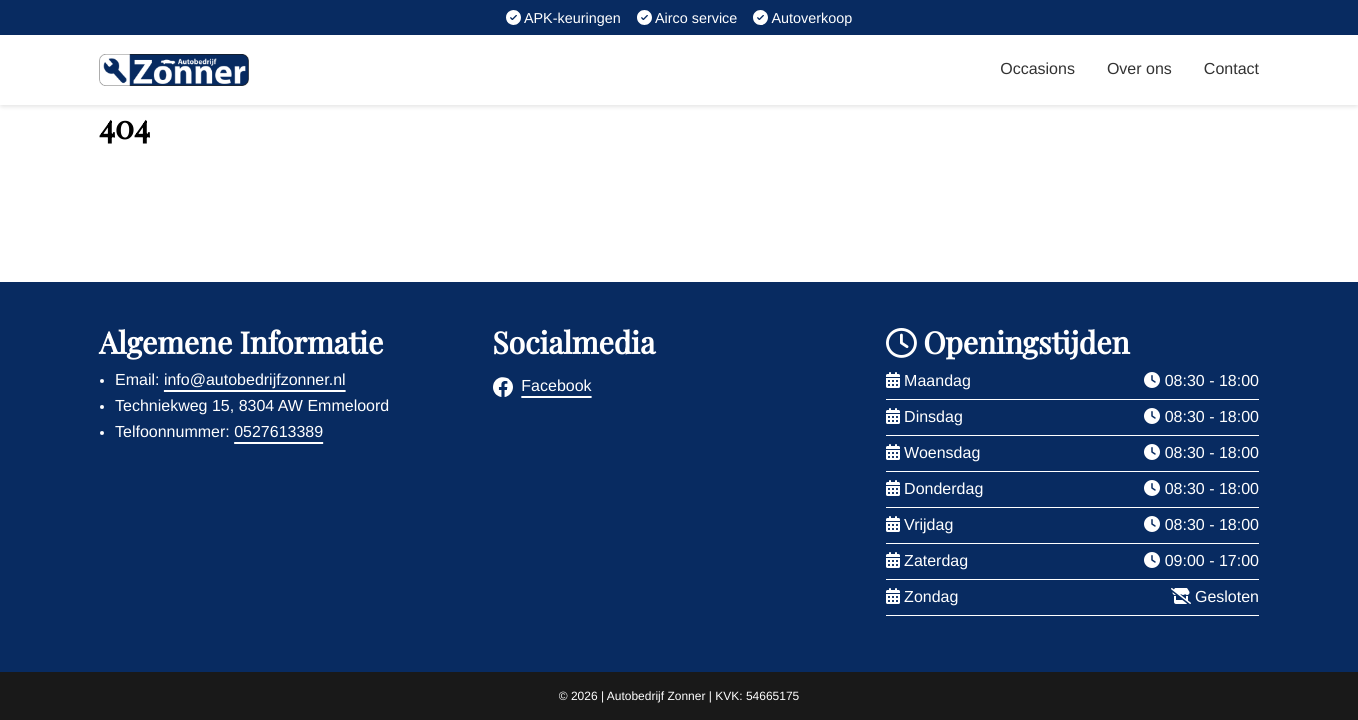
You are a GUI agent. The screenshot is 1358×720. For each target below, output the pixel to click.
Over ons (1139, 69)
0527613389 (278, 432)
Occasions (1037, 69)
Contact (1231, 69)
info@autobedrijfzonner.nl (255, 380)
